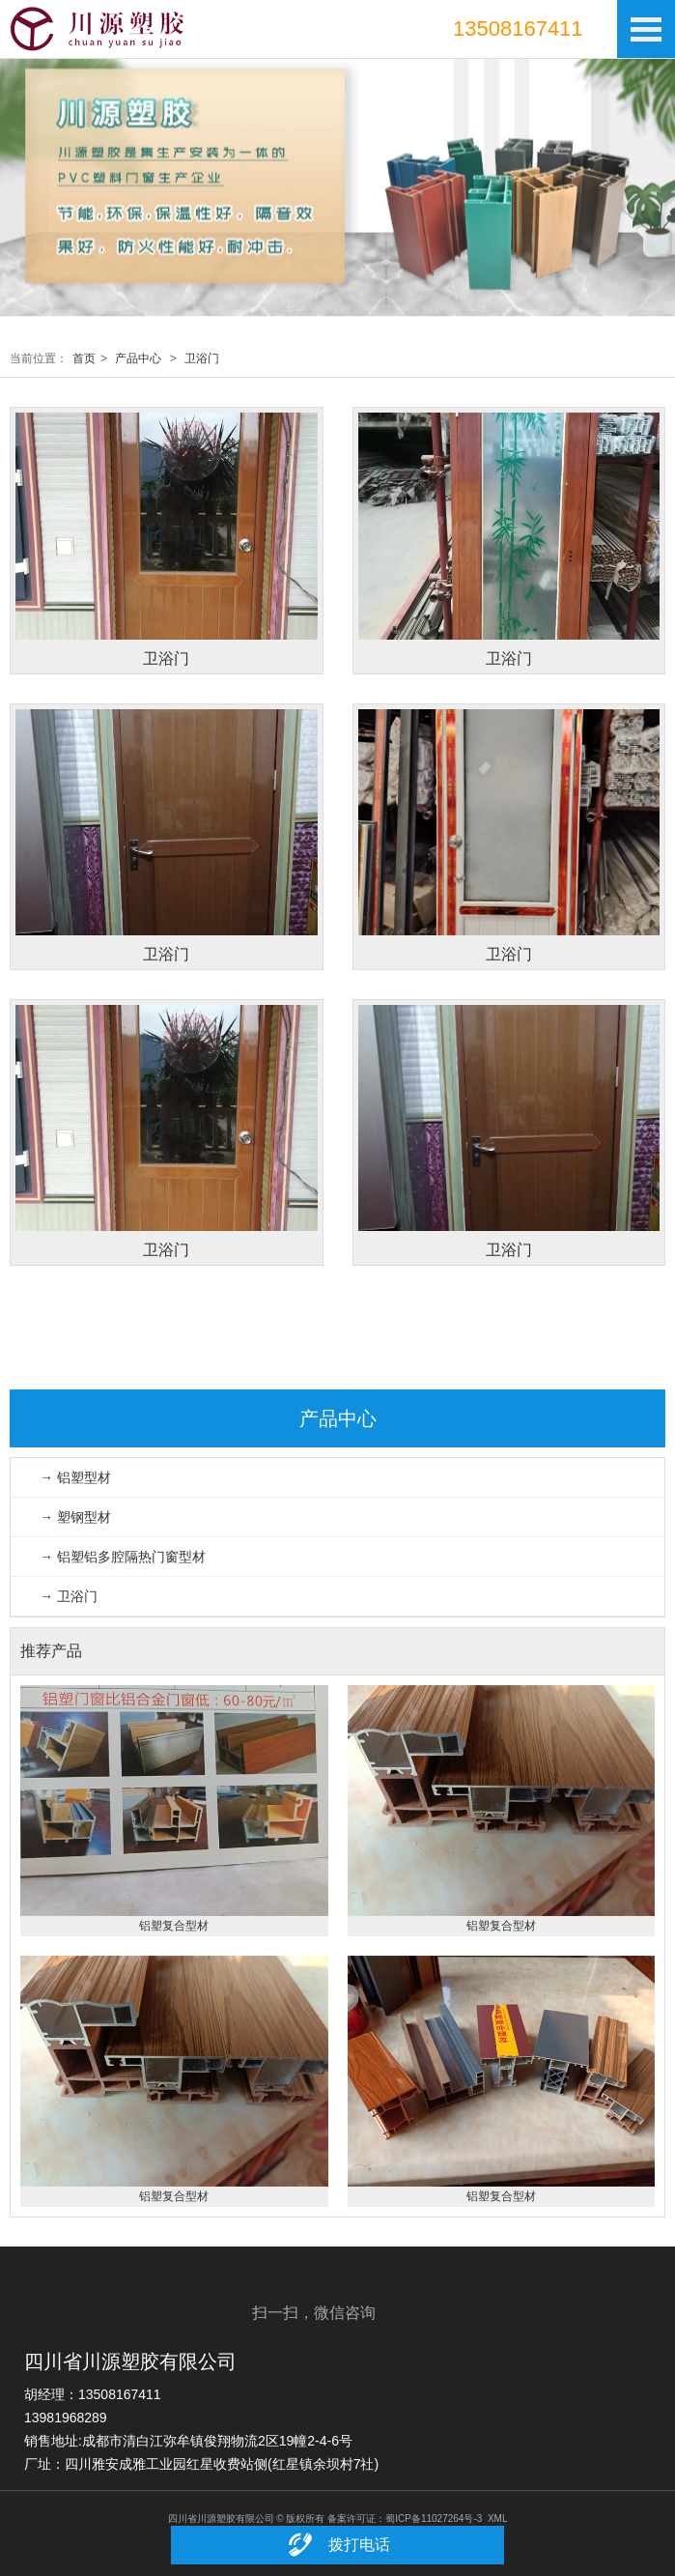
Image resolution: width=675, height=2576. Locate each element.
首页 (84, 358)
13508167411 (518, 28)
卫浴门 (201, 358)
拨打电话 (337, 2545)
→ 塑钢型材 (75, 1517)
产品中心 (138, 358)
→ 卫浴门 (69, 1596)
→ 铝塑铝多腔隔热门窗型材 (123, 1556)
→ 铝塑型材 (75, 1477)
